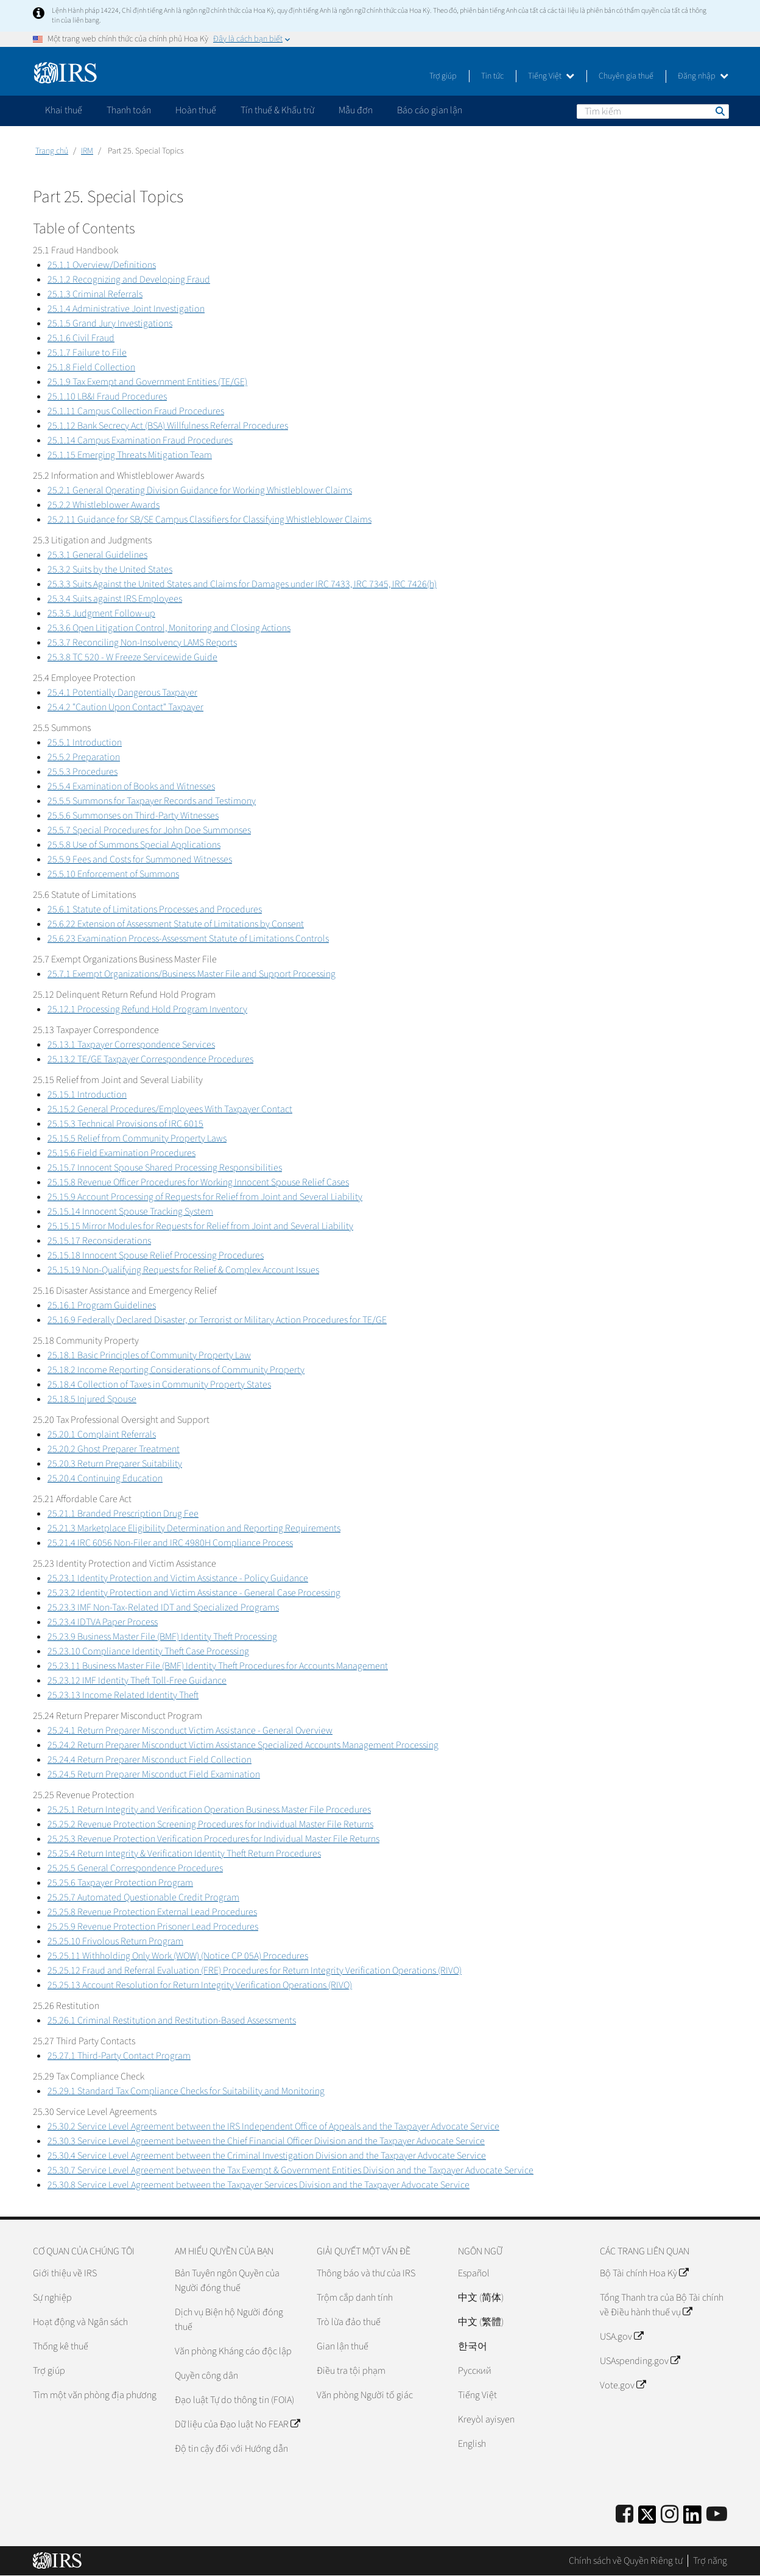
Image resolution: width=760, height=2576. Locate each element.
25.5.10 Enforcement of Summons (113, 874)
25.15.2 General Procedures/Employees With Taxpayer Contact (169, 1109)
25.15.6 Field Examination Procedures (121, 1153)
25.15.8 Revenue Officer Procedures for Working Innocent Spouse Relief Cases (198, 1182)
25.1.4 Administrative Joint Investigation (126, 309)
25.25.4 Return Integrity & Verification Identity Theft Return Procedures (184, 1853)
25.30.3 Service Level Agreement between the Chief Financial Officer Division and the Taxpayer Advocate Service (266, 2141)
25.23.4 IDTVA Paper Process (102, 1622)
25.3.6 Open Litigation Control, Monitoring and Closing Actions (168, 628)
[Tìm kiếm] (653, 111)
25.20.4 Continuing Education (105, 1478)
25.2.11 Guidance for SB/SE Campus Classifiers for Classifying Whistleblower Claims (209, 519)
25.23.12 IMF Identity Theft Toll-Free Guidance (137, 1680)
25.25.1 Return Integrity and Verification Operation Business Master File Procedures (209, 1809)
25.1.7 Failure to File (87, 352)
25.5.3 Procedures (82, 771)
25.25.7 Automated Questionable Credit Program (143, 1897)
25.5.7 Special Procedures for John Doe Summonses (149, 830)
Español (474, 2273)
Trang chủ (51, 151)
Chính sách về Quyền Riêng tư (626, 2561)
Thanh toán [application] (129, 110)
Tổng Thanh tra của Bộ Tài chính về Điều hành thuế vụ (661, 2305)
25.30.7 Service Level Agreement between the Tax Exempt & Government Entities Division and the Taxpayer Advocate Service (290, 2170)
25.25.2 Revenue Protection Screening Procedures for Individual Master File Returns (210, 1824)
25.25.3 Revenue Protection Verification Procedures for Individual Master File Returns (213, 1839)
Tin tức (492, 76)
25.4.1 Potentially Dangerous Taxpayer (122, 692)
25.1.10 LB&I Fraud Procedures (107, 396)
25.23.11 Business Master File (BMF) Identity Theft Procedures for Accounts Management (217, 1666)
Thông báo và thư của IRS (366, 2273)
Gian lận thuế (342, 2346)
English (472, 2444)
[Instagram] (669, 2515)
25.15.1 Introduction (87, 1094)
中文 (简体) (481, 2297)
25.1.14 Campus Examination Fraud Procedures (140, 440)
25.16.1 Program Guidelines (101, 1305)
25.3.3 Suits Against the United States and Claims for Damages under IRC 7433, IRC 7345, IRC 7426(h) (242, 584)
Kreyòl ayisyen (486, 2419)
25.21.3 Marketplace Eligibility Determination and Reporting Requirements (193, 1528)
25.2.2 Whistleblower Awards (103, 505)
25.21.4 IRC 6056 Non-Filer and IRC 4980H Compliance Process (170, 1543)
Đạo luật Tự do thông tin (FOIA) (234, 2400)
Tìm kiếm (719, 111)
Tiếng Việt (551, 76)
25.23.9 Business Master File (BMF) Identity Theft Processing (162, 1636)
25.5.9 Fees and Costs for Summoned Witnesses (139, 859)
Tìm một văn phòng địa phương (95, 2395)
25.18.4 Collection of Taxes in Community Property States (159, 1384)
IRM (87, 151)
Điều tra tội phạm (351, 2370)
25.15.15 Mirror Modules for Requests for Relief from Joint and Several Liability (200, 1226)
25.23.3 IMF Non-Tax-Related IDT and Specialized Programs (163, 1607)
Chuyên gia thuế (626, 76)
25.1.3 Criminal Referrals (94, 294)
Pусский (474, 2370)
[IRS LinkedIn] (692, 2518)
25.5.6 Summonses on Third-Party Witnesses (133, 815)
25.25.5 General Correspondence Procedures (135, 1868)
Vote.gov (623, 2385)
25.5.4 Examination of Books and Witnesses (131, 786)
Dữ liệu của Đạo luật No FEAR (237, 2424)
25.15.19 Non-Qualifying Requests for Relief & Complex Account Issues (183, 1270)
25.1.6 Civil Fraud (80, 338)
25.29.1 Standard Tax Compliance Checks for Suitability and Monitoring (186, 2091)
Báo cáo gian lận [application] (429, 110)
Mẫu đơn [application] (356, 110)
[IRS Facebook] (624, 2515)
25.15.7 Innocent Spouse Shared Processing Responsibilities (164, 1167)
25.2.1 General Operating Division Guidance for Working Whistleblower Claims (199, 490)
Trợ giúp (443, 76)
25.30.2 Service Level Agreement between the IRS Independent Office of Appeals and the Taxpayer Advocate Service (273, 2126)
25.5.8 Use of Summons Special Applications (133, 845)
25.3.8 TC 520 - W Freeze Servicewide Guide (132, 657)
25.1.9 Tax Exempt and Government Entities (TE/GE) (147, 382)
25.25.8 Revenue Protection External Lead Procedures (152, 1912)
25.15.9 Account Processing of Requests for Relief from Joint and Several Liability (204, 1197)
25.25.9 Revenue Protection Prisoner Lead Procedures (152, 1926)
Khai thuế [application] (63, 110)
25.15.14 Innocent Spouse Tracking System (130, 1211)
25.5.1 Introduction (84, 742)
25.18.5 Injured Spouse (91, 1399)
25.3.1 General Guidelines (97, 555)
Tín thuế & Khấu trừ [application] (277, 110)
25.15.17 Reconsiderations (99, 1240)
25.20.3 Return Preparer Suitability (114, 1463)
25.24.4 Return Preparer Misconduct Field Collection (149, 1759)
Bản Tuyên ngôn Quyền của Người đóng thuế (227, 2281)
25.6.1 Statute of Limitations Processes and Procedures (154, 909)
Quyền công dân (206, 2375)
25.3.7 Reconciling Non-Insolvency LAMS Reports (142, 642)
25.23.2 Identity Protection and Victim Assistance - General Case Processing (193, 1593)
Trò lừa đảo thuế (349, 2322)
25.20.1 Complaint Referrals (101, 1434)
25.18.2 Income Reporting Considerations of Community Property (175, 1370)
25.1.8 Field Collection (91, 367)
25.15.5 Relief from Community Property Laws (137, 1138)
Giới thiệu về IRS (65, 2273)
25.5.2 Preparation (83, 757)
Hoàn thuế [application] (195, 110)
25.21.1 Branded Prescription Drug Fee (123, 1513)
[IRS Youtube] (716, 2515)
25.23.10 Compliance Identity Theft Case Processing (148, 1651)
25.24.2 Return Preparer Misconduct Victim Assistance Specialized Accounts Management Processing (242, 1745)
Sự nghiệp (52, 2297)
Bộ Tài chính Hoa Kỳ (644, 2273)
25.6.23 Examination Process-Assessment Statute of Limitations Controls (188, 938)
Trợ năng (710, 2561)
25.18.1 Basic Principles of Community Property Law (149, 1355)
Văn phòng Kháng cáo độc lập (233, 2351)
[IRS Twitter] (647, 2518)
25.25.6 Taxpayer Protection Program (120, 1883)
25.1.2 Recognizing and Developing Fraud (128, 279)
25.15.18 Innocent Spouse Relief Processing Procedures (155, 1255)
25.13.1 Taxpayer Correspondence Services (131, 1044)
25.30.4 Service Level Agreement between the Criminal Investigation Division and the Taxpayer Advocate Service (266, 2155)
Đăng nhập (703, 76)
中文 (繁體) (481, 2322)
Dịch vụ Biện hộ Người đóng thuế (229, 2320)
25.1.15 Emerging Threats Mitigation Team (129, 455)
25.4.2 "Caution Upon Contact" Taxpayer (125, 707)
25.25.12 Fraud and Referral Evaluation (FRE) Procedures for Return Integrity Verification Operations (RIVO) (254, 1970)
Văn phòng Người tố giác (365, 2395)
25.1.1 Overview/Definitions (101, 265)
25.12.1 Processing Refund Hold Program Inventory (147, 1009)
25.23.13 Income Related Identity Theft (123, 1695)
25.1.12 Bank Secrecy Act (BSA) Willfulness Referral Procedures (167, 425)
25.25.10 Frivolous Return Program (115, 1941)
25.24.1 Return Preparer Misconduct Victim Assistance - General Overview (189, 1730)
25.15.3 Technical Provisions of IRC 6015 (125, 1124)
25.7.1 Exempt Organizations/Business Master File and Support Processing (191, 974)
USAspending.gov (640, 2361)
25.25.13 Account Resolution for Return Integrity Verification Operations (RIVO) (199, 1985)
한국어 (472, 2346)
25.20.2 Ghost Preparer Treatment (113, 1449)
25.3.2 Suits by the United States (109, 569)
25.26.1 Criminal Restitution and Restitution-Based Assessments (171, 2020)
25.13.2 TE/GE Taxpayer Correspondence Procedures (150, 1059)
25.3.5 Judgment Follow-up (101, 613)
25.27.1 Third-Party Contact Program (119, 2056)
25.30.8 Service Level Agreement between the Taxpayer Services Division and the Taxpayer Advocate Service (258, 2185)
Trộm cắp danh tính (355, 2297)
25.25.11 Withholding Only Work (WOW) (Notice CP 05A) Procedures (177, 1956)
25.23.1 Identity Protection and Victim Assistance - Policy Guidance (177, 1578)
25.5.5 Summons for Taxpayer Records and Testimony (151, 801)
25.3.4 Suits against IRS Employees (114, 598)
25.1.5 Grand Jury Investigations (109, 323)
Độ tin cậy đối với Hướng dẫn (231, 2448)
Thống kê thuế (60, 2346)
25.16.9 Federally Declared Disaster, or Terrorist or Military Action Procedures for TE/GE (217, 1320)
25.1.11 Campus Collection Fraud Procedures (135, 411)
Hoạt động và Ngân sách (80, 2322)
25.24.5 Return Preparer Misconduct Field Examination (153, 1774)
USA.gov (621, 2336)
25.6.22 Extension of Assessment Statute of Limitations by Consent (175, 924)
